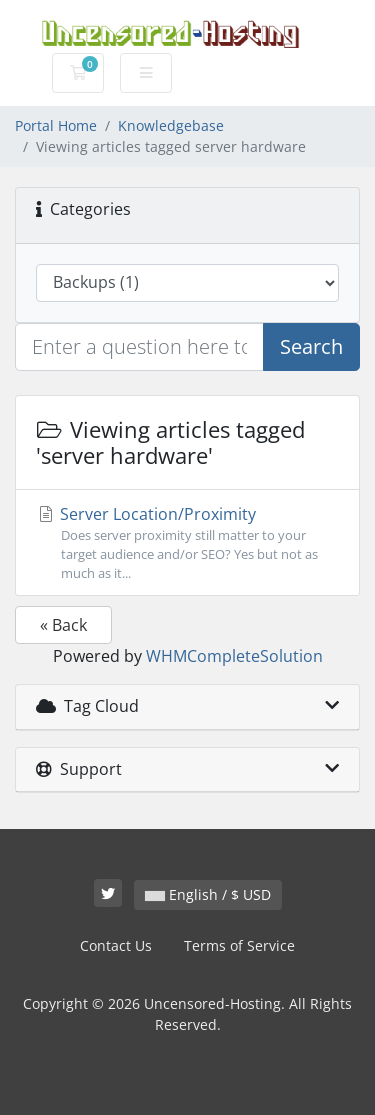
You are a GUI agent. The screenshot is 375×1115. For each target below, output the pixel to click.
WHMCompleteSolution (234, 656)
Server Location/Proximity (187, 543)
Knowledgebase (171, 125)
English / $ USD (208, 894)
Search (311, 346)
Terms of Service (239, 945)
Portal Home (56, 125)
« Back (63, 625)
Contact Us (116, 945)
